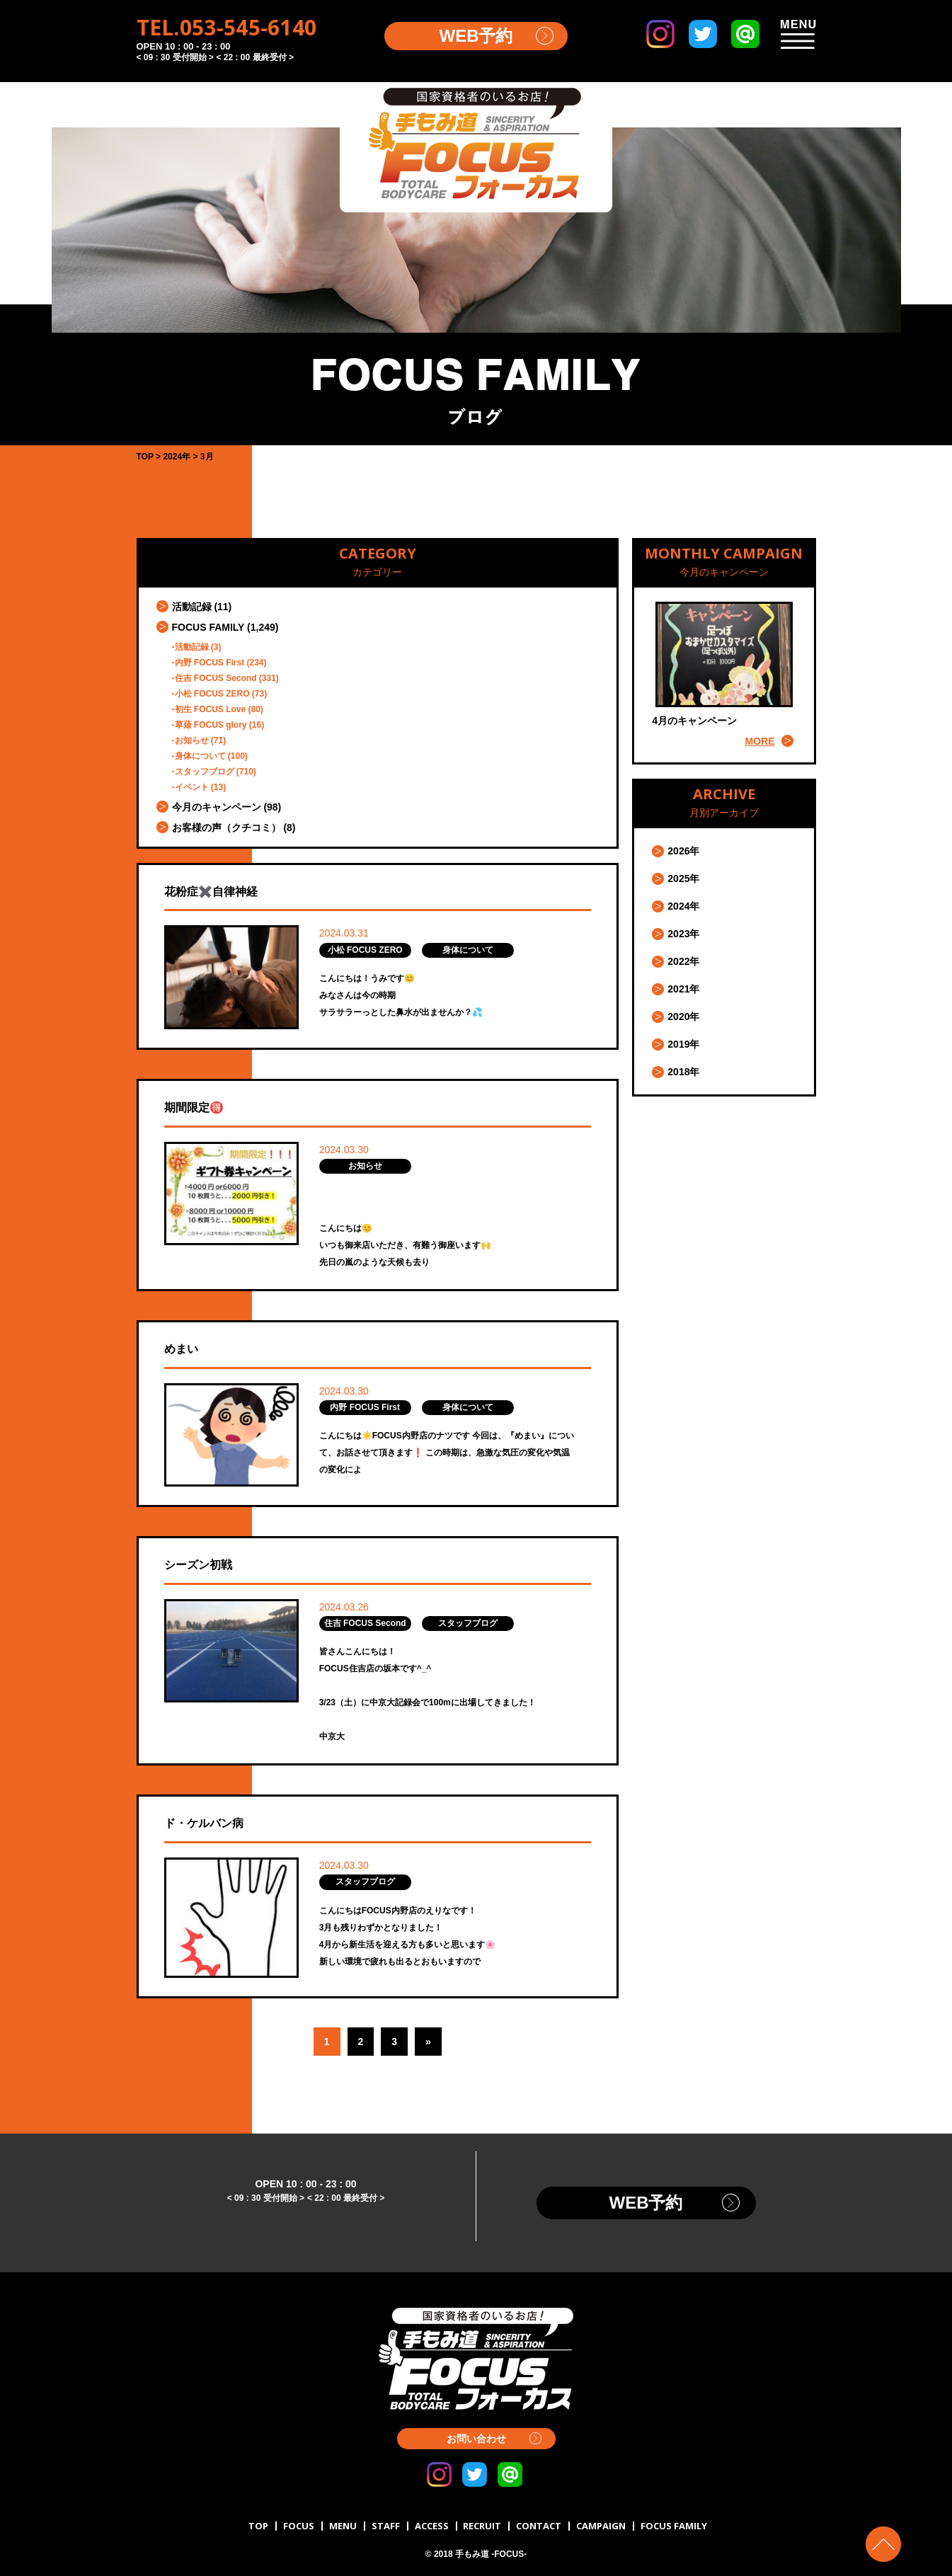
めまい (181, 1349)
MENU (343, 2525)
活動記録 (192, 606)
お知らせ (192, 740)
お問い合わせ (476, 2438)
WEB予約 (476, 35)
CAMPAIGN (601, 2525)
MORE (760, 741)
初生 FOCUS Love (210, 709)
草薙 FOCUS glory (211, 725)
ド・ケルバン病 (203, 1823)
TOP (258, 2525)
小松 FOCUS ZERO (212, 694)
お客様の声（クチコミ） (226, 827)
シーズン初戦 (198, 1565)
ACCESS (432, 2525)
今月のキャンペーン (216, 807)
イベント (192, 787)
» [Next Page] (428, 2041)
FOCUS (298, 2525)
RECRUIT (482, 2525)
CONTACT (538, 2525)
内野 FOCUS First (210, 663)
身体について (200, 756)
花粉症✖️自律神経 (211, 892)
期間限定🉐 (194, 1107)
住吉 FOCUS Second (216, 678)
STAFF (386, 2525)
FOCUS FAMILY (208, 627)
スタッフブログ (204, 772)
